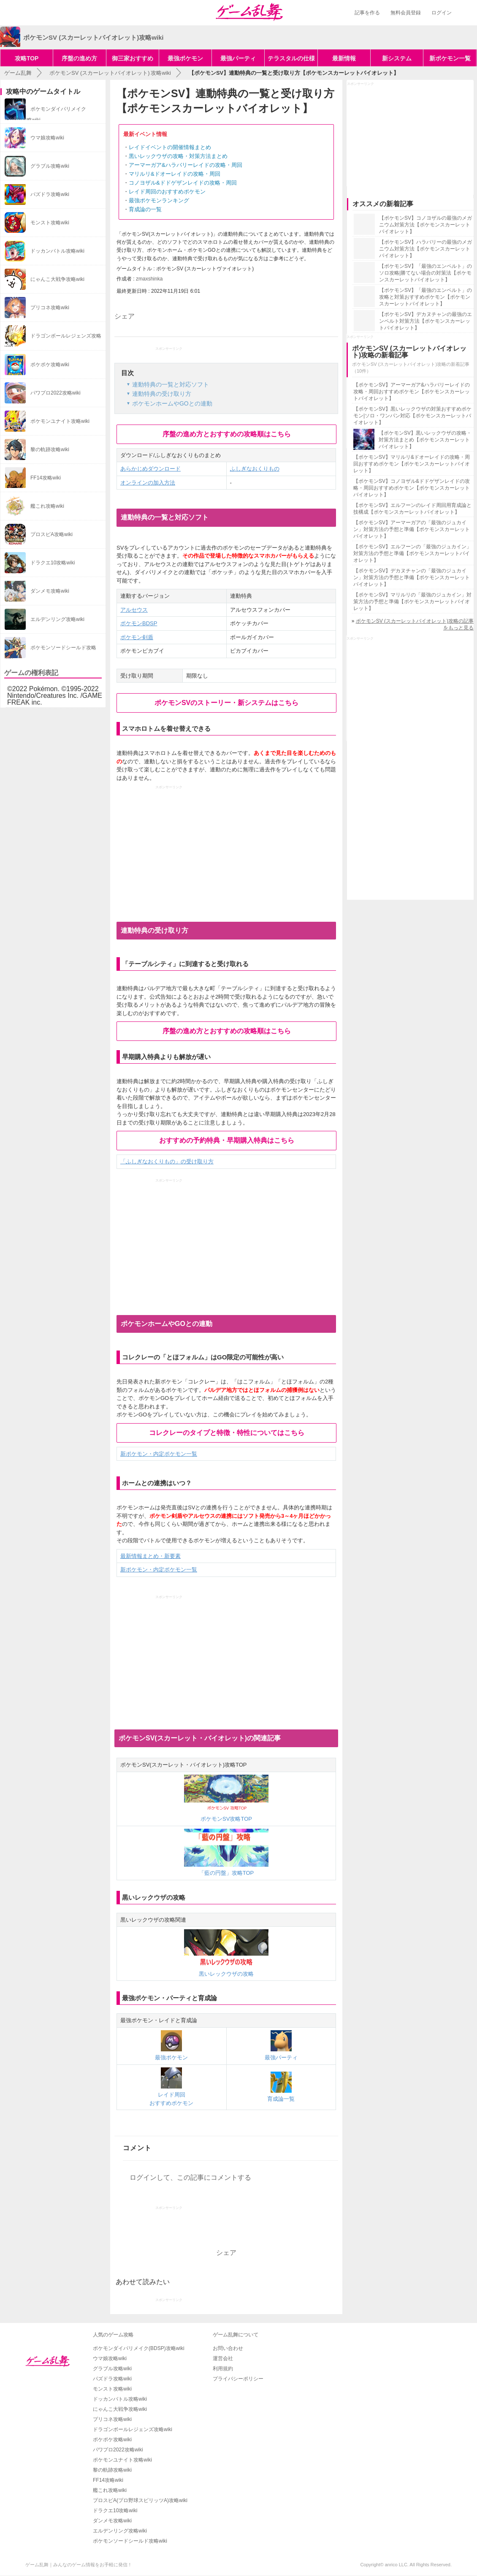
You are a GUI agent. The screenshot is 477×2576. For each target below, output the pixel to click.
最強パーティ (238, 58)
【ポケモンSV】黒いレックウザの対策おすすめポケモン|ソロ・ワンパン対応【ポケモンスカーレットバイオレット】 (412, 415)
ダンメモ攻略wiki (112, 2521)
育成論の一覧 (145, 209)
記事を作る (367, 13)
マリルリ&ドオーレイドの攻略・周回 (174, 174)
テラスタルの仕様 (291, 58)
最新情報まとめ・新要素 (150, 1556)
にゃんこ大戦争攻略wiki (120, 2409)
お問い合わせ (228, 2348)
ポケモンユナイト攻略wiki (122, 2460)
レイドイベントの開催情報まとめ (170, 147)
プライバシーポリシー (238, 2379)
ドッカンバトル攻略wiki (120, 2399)
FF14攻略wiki (108, 2480)
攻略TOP (27, 58)
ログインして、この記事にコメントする (190, 2177)
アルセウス (134, 610)
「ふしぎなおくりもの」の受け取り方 (167, 1161)
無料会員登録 (405, 13)
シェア (124, 316)
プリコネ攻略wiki (112, 2419)
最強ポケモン (185, 58)
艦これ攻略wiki (110, 2490)
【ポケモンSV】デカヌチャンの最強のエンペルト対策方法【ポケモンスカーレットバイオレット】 (425, 321)
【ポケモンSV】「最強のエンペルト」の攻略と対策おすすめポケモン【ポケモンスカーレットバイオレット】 (425, 297)
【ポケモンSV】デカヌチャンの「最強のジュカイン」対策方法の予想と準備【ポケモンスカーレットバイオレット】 (411, 577)
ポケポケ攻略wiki (112, 2440)
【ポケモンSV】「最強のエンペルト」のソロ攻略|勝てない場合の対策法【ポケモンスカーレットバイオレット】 (425, 273)
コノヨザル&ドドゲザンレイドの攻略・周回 (183, 183)
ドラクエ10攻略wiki (115, 2510)
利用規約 (223, 2369)
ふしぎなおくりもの (254, 469)
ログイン (441, 13)
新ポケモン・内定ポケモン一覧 (158, 1454)
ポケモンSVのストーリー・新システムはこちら (226, 702)
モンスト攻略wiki (112, 2389)
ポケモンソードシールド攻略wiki (130, 2541)
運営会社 (223, 2358)
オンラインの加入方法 (147, 482)
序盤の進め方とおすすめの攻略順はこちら (227, 434)
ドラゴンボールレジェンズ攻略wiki (132, 2429)
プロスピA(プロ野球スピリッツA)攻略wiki (140, 2500)
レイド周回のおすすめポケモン (167, 191)
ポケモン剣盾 (136, 637)
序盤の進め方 (79, 58)
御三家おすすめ (132, 58)
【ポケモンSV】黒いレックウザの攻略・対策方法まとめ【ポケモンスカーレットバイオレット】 (425, 439)
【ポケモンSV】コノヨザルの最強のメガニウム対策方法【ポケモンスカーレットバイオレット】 (425, 224)
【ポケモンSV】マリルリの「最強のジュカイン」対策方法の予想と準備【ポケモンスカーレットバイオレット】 (412, 601)
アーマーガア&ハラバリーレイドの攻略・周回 (185, 165)
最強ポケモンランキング (159, 200)
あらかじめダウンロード (150, 469)
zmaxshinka (149, 279)
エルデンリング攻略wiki (120, 2531)
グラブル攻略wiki (112, 2369)
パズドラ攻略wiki (112, 2379)
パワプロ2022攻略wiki (118, 2450)
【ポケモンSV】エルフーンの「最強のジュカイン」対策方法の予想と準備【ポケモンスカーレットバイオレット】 (412, 553)
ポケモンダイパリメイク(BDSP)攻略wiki (138, 2348)
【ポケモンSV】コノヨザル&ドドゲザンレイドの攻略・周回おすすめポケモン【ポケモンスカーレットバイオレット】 (411, 488)
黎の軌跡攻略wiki (112, 2470)
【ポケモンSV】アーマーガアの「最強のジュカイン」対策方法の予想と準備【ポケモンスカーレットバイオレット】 (411, 529)
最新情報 (344, 58)
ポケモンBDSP (138, 623)
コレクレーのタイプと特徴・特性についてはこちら (226, 1432)
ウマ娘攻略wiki (110, 2358)
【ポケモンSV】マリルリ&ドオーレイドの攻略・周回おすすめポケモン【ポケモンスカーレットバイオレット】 (411, 464)
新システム (397, 58)
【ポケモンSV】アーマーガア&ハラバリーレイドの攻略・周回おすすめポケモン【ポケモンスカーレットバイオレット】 (411, 391)
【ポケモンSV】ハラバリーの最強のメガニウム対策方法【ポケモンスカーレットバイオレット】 (425, 249)
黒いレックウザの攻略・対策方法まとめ (178, 156)
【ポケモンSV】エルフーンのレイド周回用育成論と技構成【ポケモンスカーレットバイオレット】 (412, 508)
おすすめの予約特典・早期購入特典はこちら (226, 1140)
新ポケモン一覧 (450, 58)
